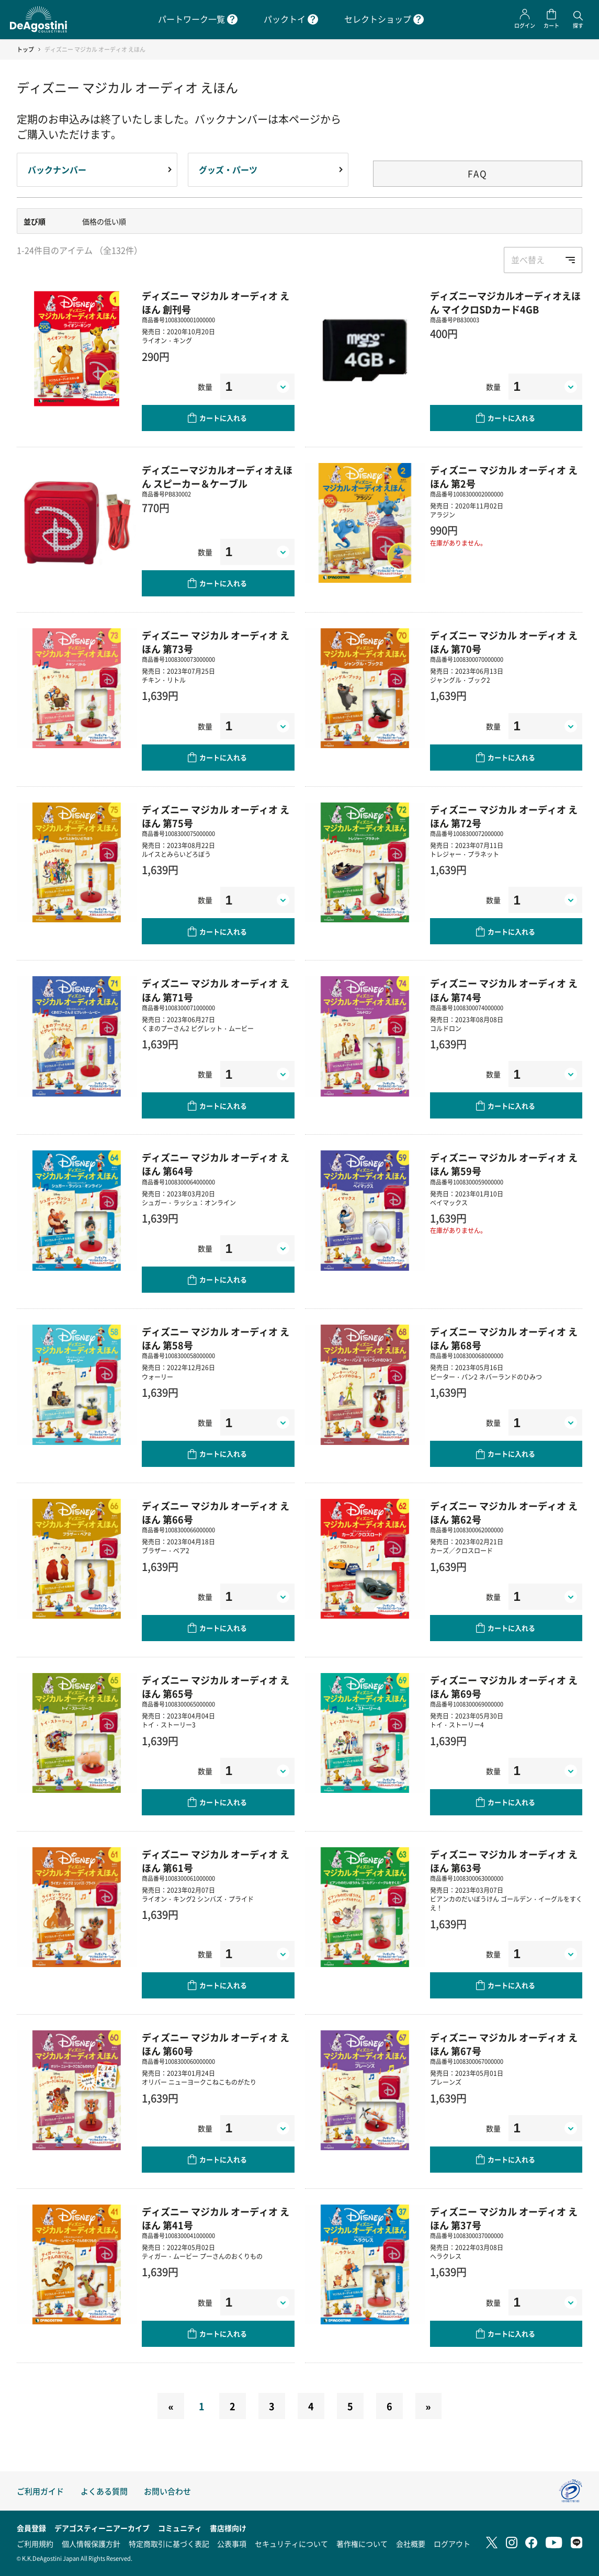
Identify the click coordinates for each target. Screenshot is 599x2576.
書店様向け (228, 2528)
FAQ (478, 173)
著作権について (362, 2543)
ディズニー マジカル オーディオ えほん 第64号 (215, 1164)
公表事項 (231, 2543)
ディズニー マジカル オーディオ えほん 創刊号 (215, 302)
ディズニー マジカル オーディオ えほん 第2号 (504, 476)
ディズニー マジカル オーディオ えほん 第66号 (215, 1512)
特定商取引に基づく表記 (169, 2543)
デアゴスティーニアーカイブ (102, 2528)
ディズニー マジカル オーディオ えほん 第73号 (215, 642)
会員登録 (31, 2528)
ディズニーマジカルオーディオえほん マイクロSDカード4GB (505, 302)
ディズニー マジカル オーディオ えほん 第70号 (504, 642)
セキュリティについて (291, 2543)
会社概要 (410, 2543)
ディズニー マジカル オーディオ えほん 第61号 (215, 1860)
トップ (25, 49)
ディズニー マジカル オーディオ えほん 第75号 (215, 816)
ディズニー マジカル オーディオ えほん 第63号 (504, 1860)
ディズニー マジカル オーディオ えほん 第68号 (504, 1338)
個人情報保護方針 (91, 2543)
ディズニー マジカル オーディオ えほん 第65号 (215, 1686)
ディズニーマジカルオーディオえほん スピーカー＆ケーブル (217, 476)
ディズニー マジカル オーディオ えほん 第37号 (504, 2218)
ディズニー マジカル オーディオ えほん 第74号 (504, 989)
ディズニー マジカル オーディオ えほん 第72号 (504, 816)
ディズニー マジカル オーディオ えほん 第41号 (215, 2218)
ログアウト (452, 2543)
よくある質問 (104, 2490)
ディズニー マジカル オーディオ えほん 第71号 (215, 989)
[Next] (428, 2406)
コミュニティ (180, 2528)
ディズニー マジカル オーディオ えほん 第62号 (504, 1512)
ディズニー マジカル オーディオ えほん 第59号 (504, 1164)
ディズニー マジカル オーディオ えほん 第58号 (215, 1338)
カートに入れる (223, 418)
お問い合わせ (167, 2490)
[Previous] (170, 2406)
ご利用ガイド (40, 2490)
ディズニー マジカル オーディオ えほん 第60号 (215, 2044)
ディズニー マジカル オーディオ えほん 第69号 (504, 1686)
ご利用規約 (35, 2543)
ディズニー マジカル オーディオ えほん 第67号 (504, 2044)
